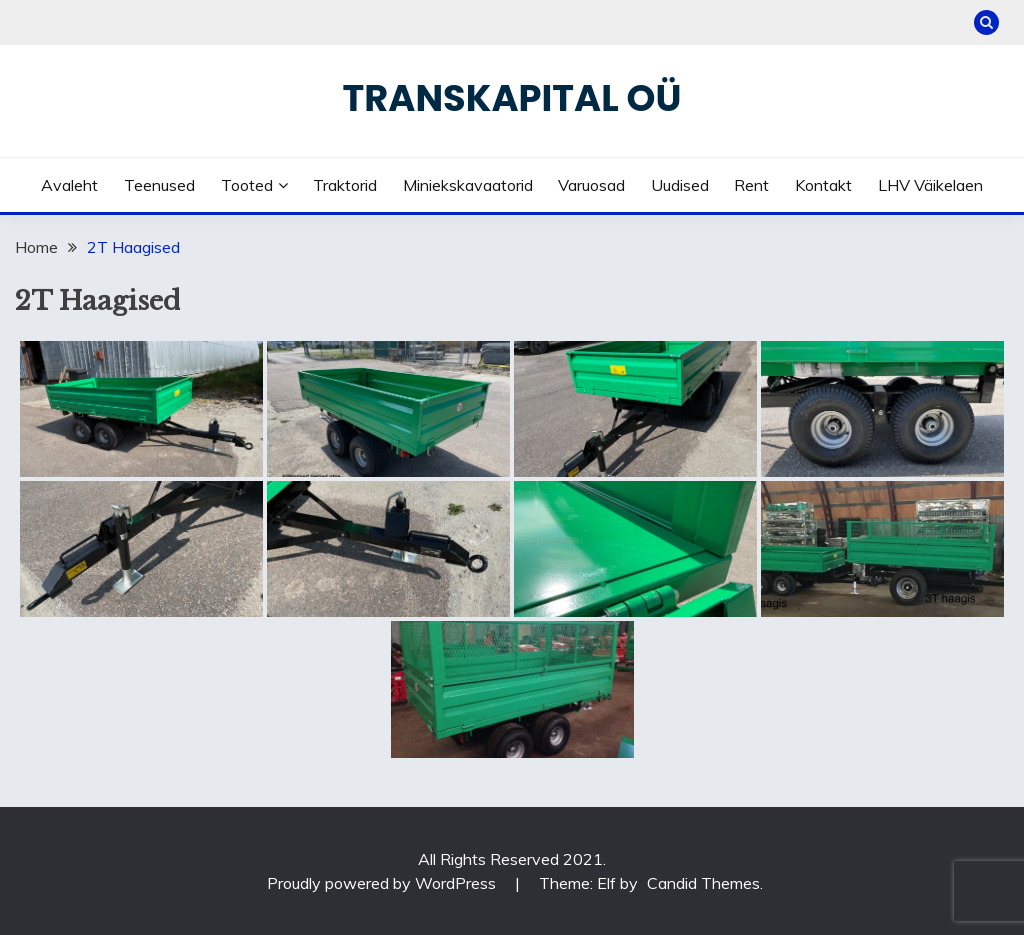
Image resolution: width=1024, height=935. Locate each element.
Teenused (159, 185)
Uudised (680, 185)
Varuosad (591, 185)
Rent (751, 185)
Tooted (247, 185)
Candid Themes (703, 883)
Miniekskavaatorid (468, 185)
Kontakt (823, 185)
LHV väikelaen (930, 185)
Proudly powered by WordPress (383, 883)
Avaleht (69, 185)
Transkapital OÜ (512, 98)
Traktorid (345, 185)
